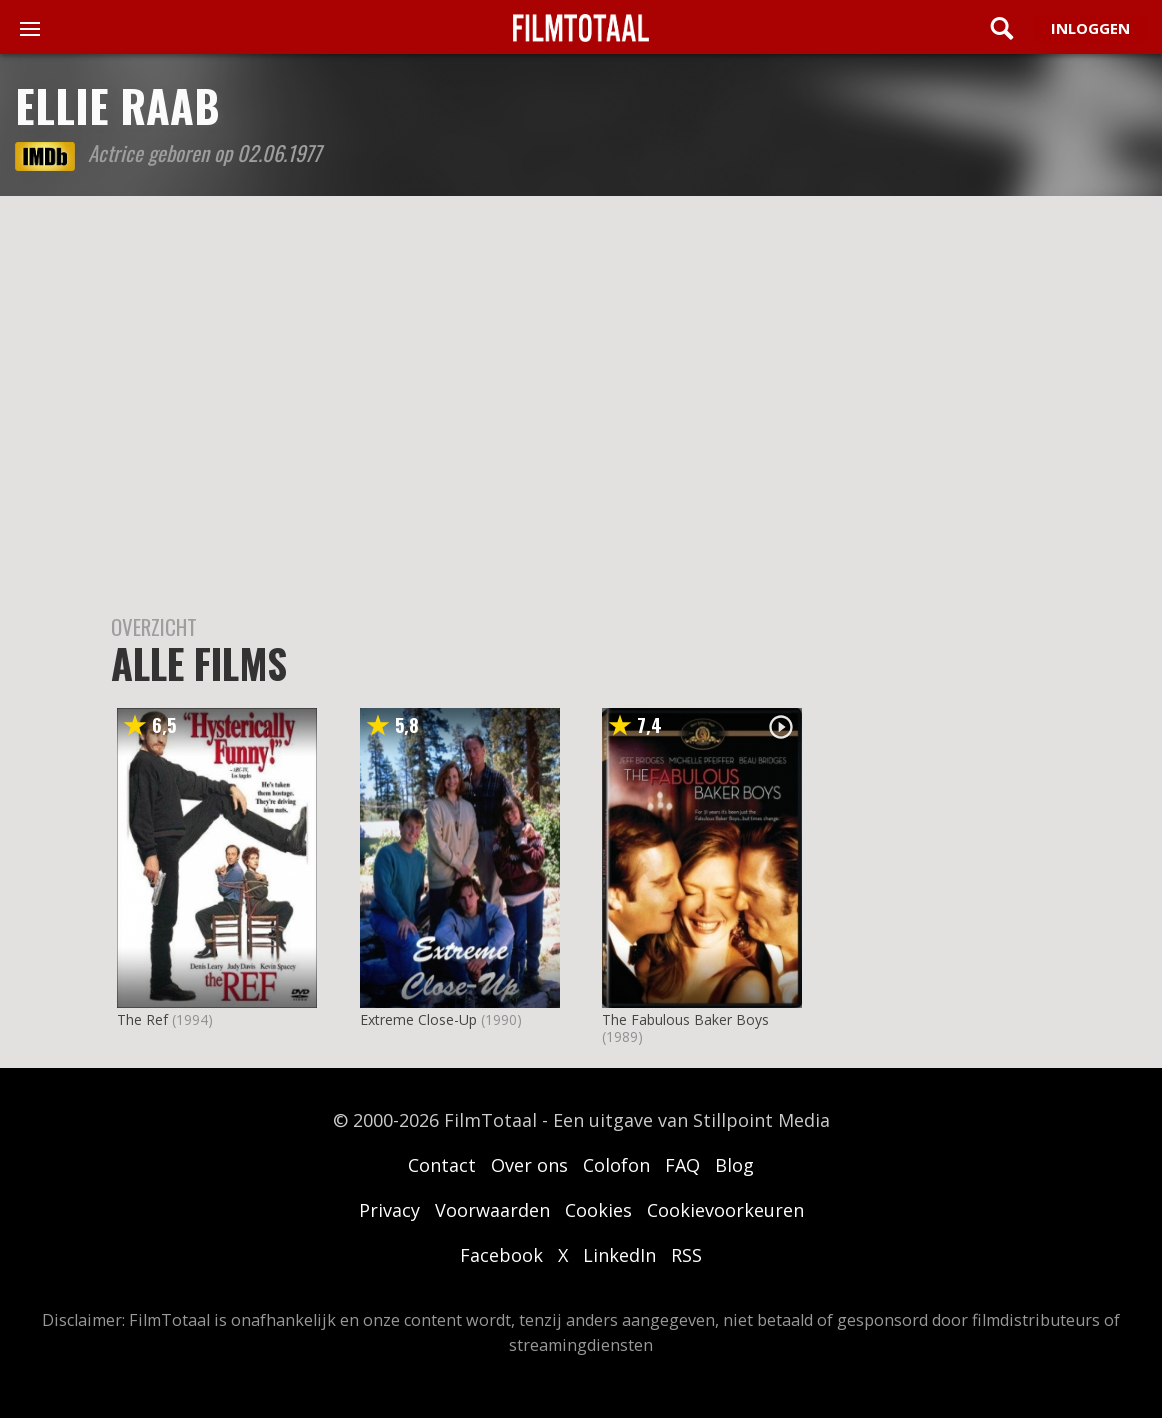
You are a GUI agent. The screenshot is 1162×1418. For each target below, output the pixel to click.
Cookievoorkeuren (725, 1210)
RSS (686, 1255)
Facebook (501, 1255)
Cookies (598, 1210)
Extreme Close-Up (418, 1019)
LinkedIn (619, 1255)
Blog (734, 1165)
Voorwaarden (492, 1210)
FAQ (682, 1165)
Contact (442, 1165)
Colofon (616, 1165)
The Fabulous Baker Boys (685, 1019)
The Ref (142, 1019)
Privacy (389, 1210)
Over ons (529, 1165)
